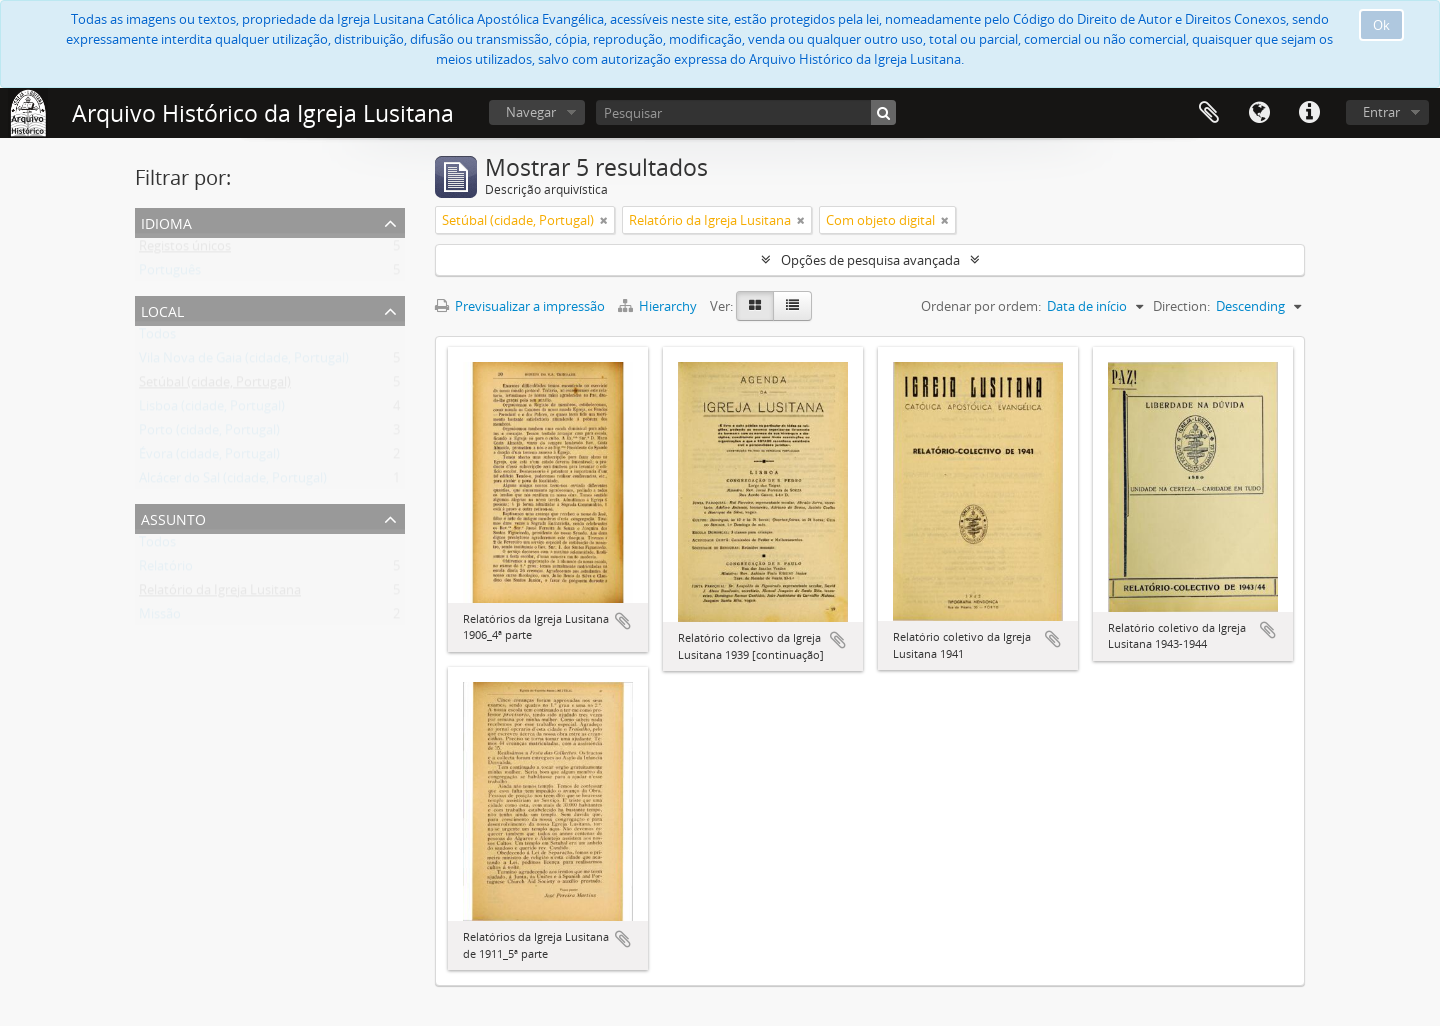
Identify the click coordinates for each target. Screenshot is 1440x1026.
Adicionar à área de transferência (623, 621)
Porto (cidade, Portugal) (209, 434)
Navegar (531, 112)
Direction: (1181, 306)
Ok (1381, 25)
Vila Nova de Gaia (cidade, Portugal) (244, 362)
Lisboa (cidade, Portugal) (212, 410)
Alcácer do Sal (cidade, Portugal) (233, 482)
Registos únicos (185, 250)
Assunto (173, 517)
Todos (157, 338)
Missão (160, 618)
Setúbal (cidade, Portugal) (215, 386)
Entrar (1381, 112)
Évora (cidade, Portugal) (209, 458)
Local (162, 309)
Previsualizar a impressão (520, 306)
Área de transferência (1209, 113)
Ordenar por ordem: (981, 306)
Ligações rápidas (1309, 113)
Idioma (1259, 113)
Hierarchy (659, 306)
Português (170, 274)
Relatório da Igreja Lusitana (220, 594)
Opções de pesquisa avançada (870, 260)
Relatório (166, 570)
